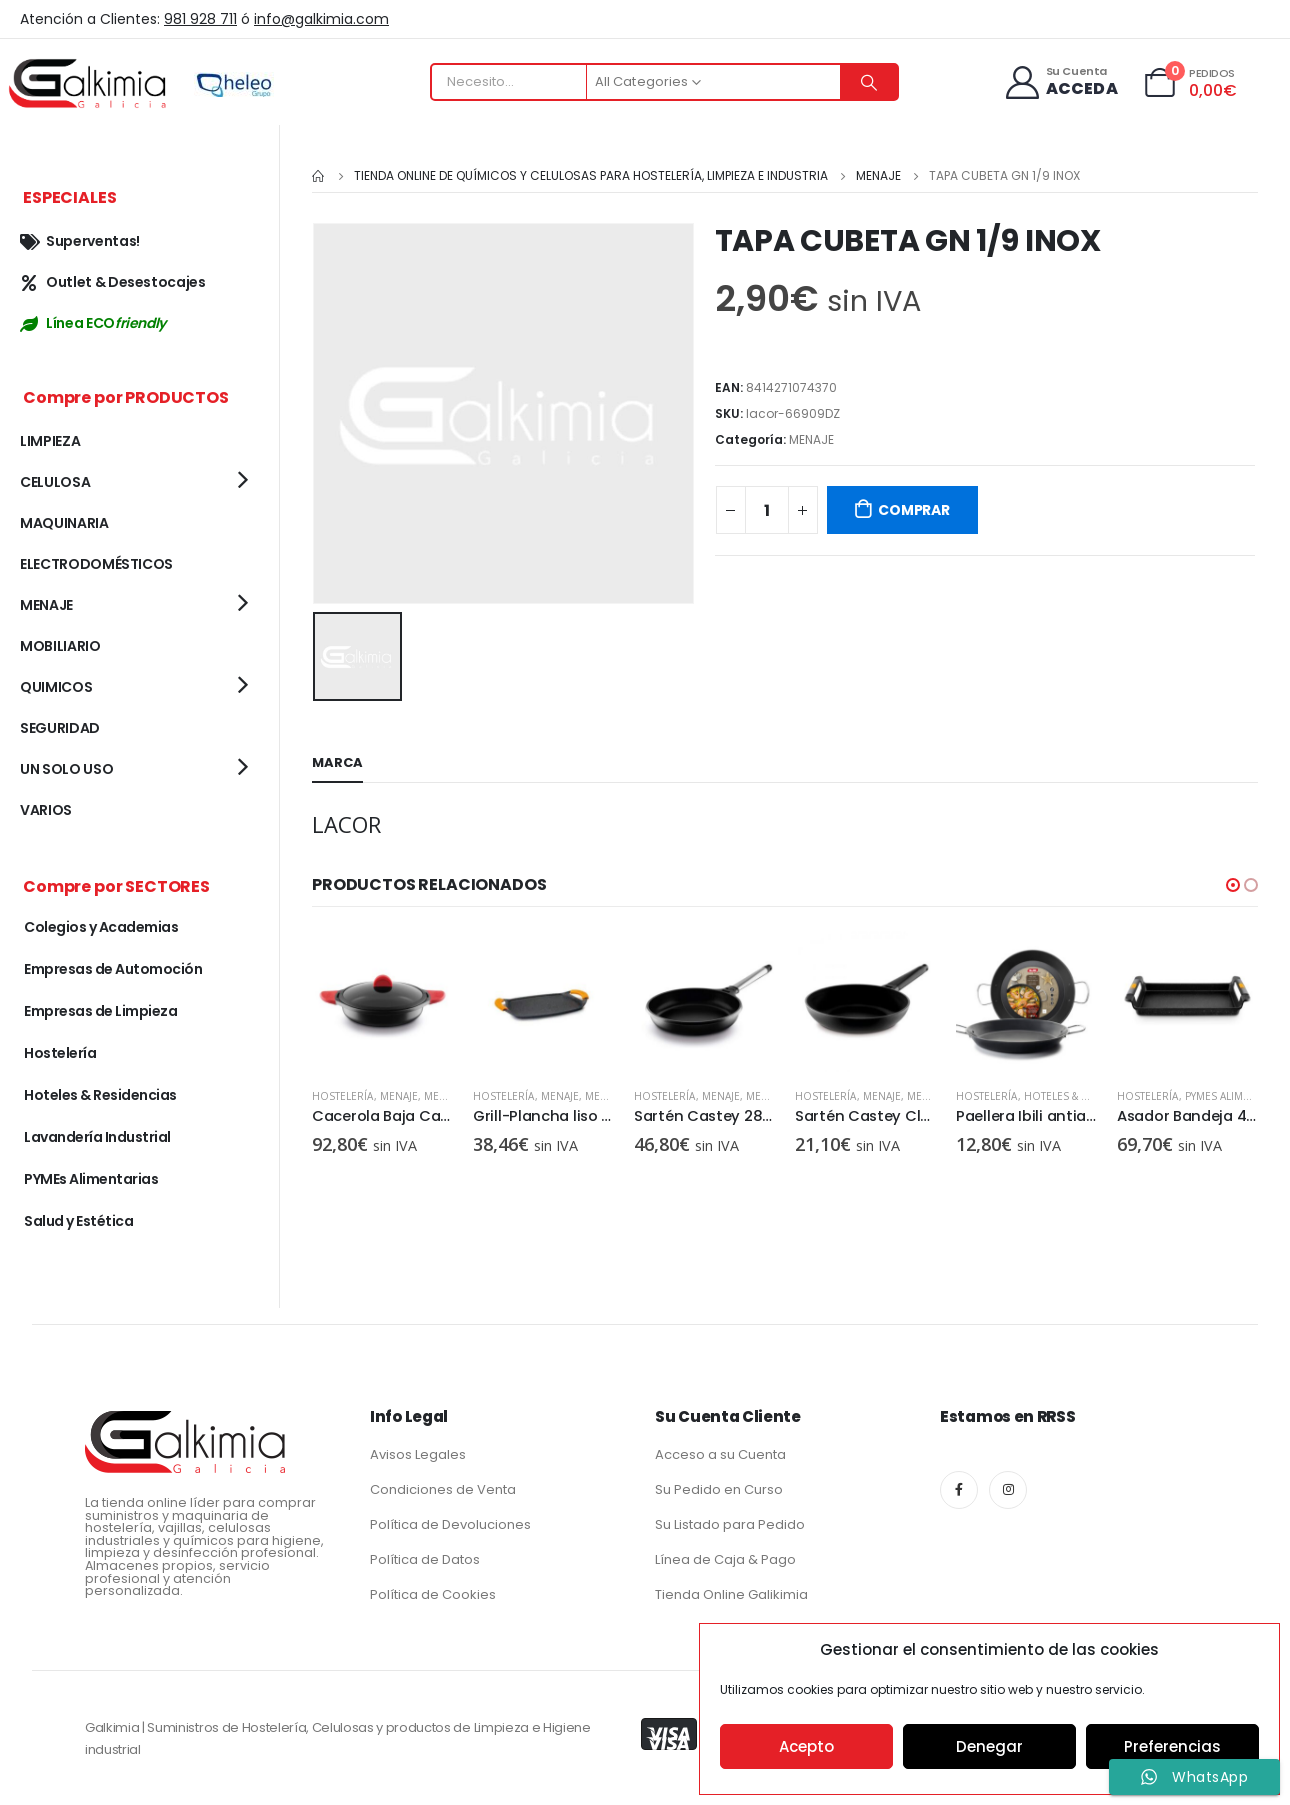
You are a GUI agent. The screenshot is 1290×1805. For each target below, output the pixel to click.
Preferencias (1172, 1746)
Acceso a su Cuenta (720, 1454)
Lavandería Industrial (97, 1137)
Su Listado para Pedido (730, 1524)
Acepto (806, 1746)
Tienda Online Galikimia (731, 1594)
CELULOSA (55, 482)
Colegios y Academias (101, 927)
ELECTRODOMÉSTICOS (96, 564)
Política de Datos (425, 1559)
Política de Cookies (433, 1594)
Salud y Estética (78, 1221)
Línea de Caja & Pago (725, 1559)
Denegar (989, 1746)
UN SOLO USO (66, 769)
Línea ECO (93, 323)
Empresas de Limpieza (100, 1011)
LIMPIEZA (50, 441)
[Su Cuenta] (1060, 82)
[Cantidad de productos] (767, 510)
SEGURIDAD (60, 728)
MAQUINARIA (64, 523)
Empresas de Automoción (113, 969)
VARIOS (46, 810)
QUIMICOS (56, 687)
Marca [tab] (337, 759)
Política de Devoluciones (450, 1524)
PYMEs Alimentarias (91, 1179)
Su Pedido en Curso (719, 1489)
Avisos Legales (418, 1454)
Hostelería (343, 1093)
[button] (1233, 882)
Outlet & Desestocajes (113, 282)
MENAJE (811, 439)
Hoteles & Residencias (1086, 1093)
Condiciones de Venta (443, 1489)
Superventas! (80, 241)
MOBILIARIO (60, 646)
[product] (382, 998)
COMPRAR (914, 510)
